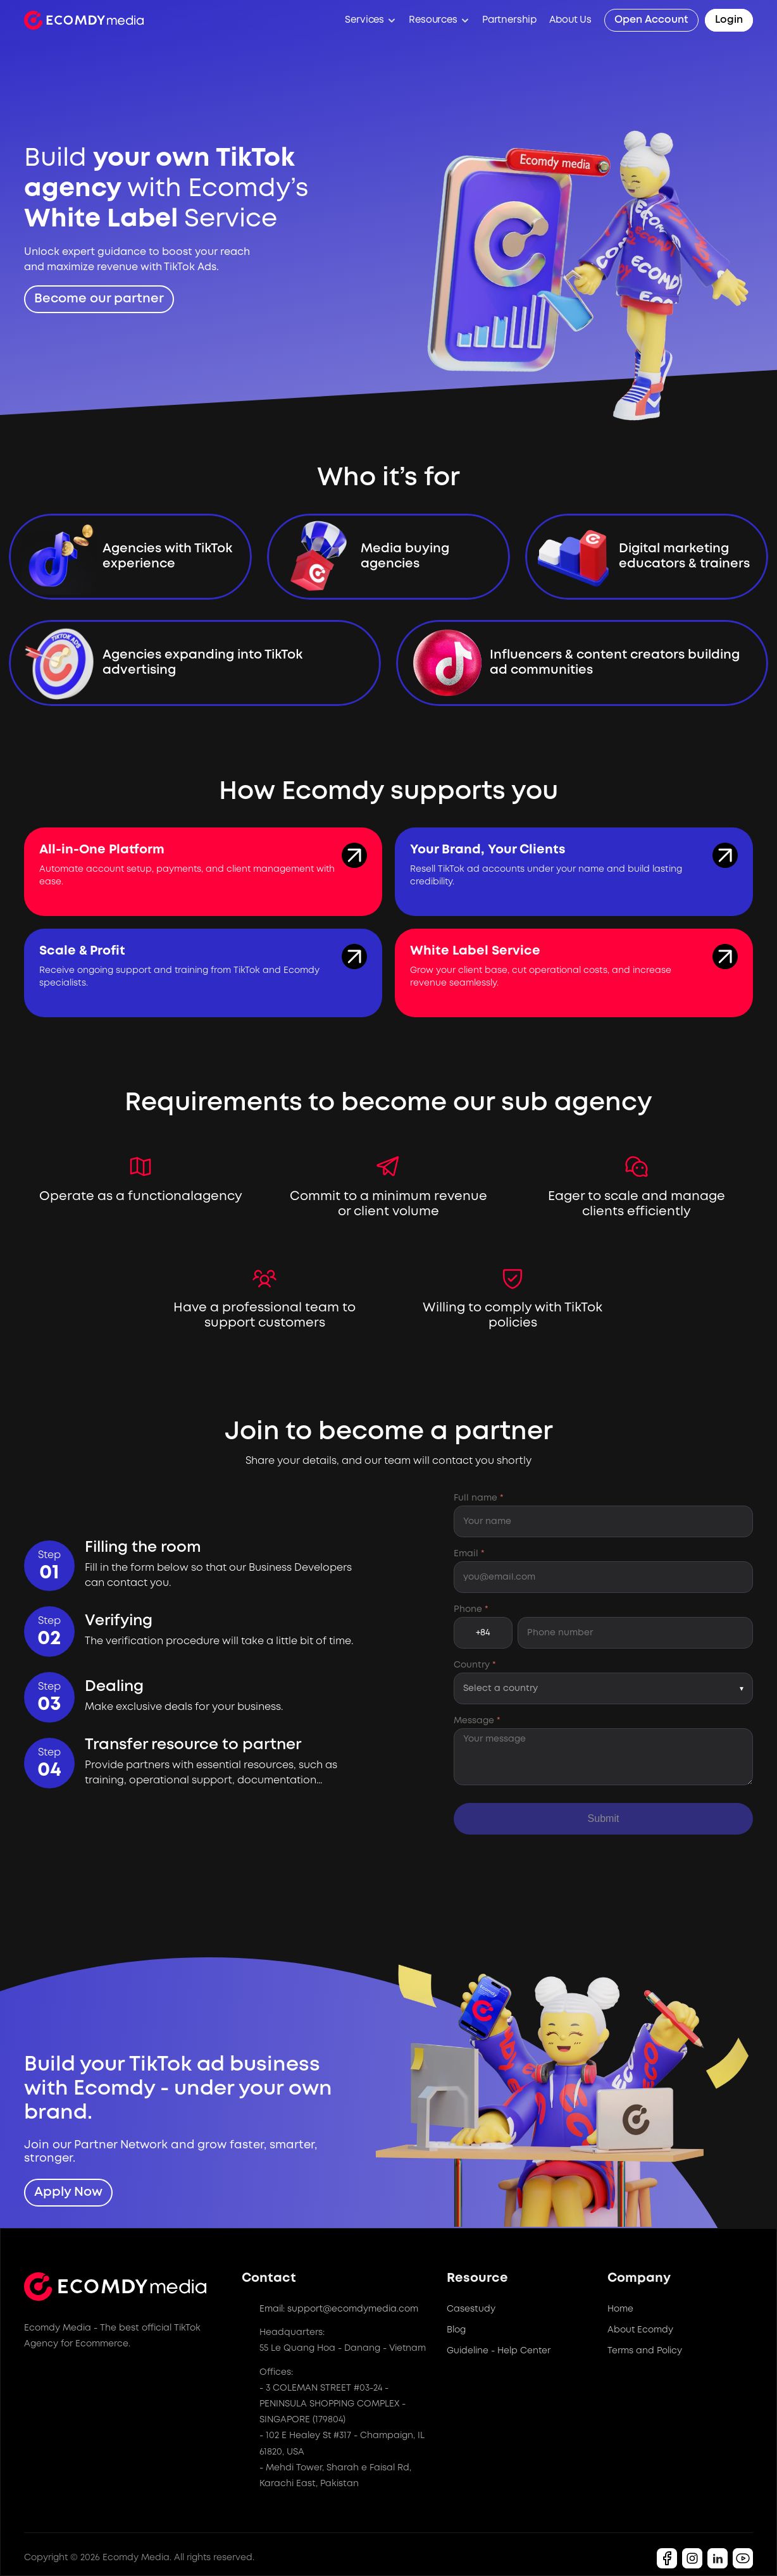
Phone (471, 1609)
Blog (456, 2330)
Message (477, 1721)
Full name (479, 1498)
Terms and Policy (644, 2351)
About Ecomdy (640, 2330)
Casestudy (471, 2309)
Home (620, 2309)
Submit (603, 1818)
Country (475, 1665)
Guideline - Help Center (498, 2351)
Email (469, 1553)
